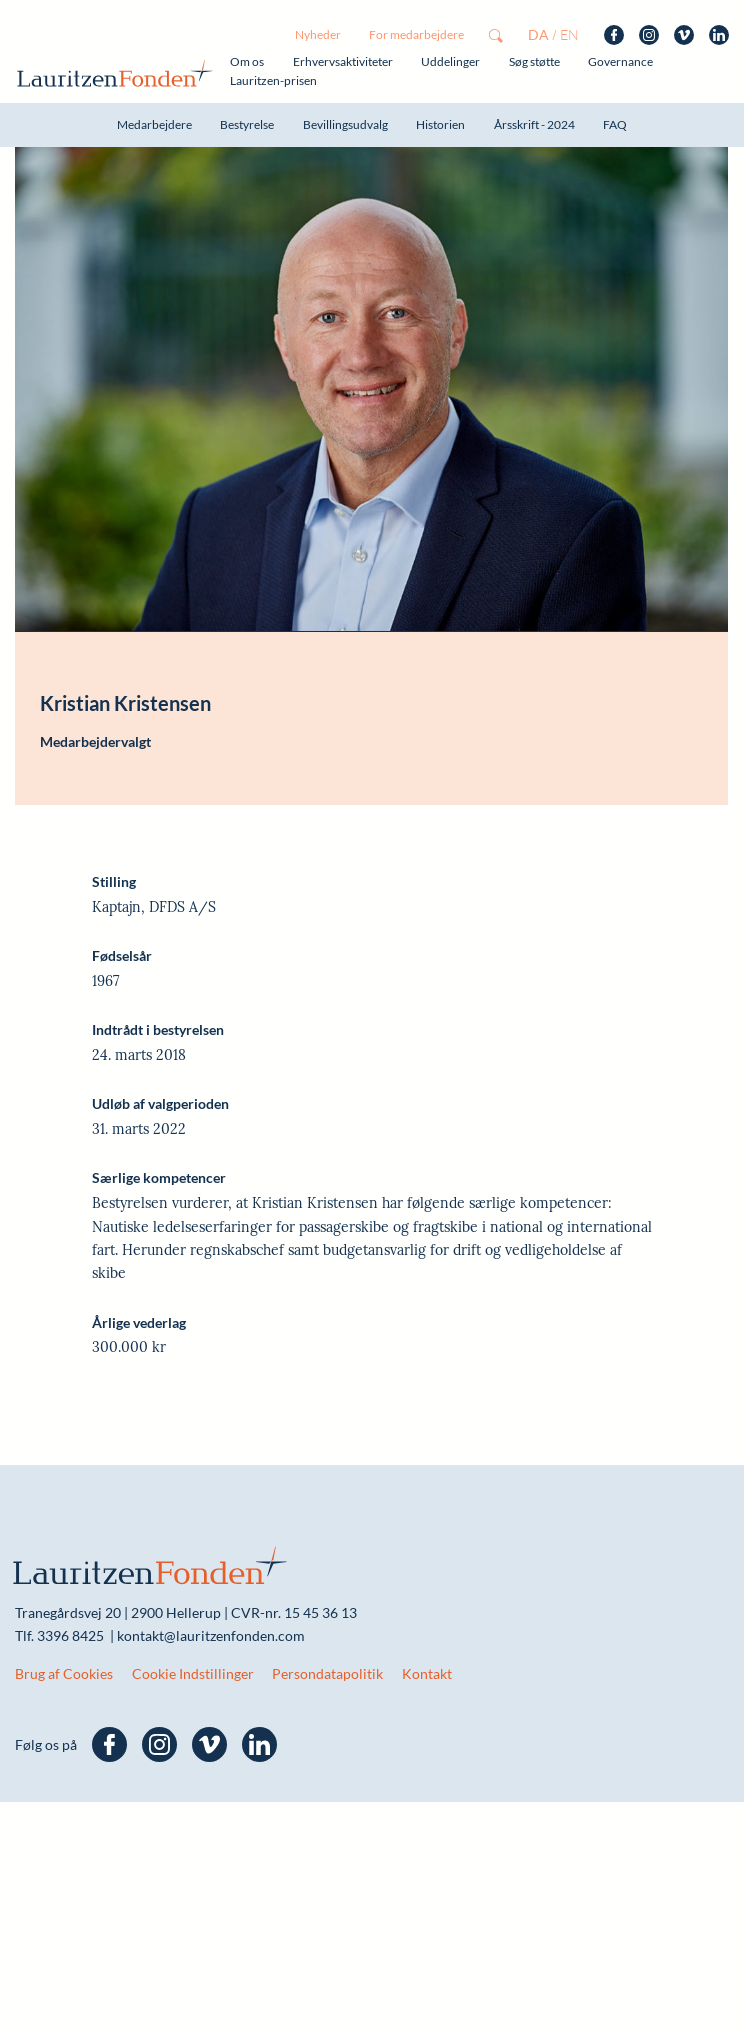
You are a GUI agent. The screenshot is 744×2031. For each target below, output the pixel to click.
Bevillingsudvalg (345, 124)
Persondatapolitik (327, 1673)
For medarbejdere (416, 34)
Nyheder (318, 34)
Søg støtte (534, 61)
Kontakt (427, 1673)
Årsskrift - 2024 (534, 124)
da (538, 34)
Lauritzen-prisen (273, 80)
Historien (440, 124)
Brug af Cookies (64, 1673)
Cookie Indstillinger (193, 1673)
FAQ (615, 124)
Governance (620, 61)
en (569, 34)
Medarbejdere (154, 124)
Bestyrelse (247, 124)
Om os (247, 61)
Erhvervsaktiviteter (343, 61)
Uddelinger (450, 61)
